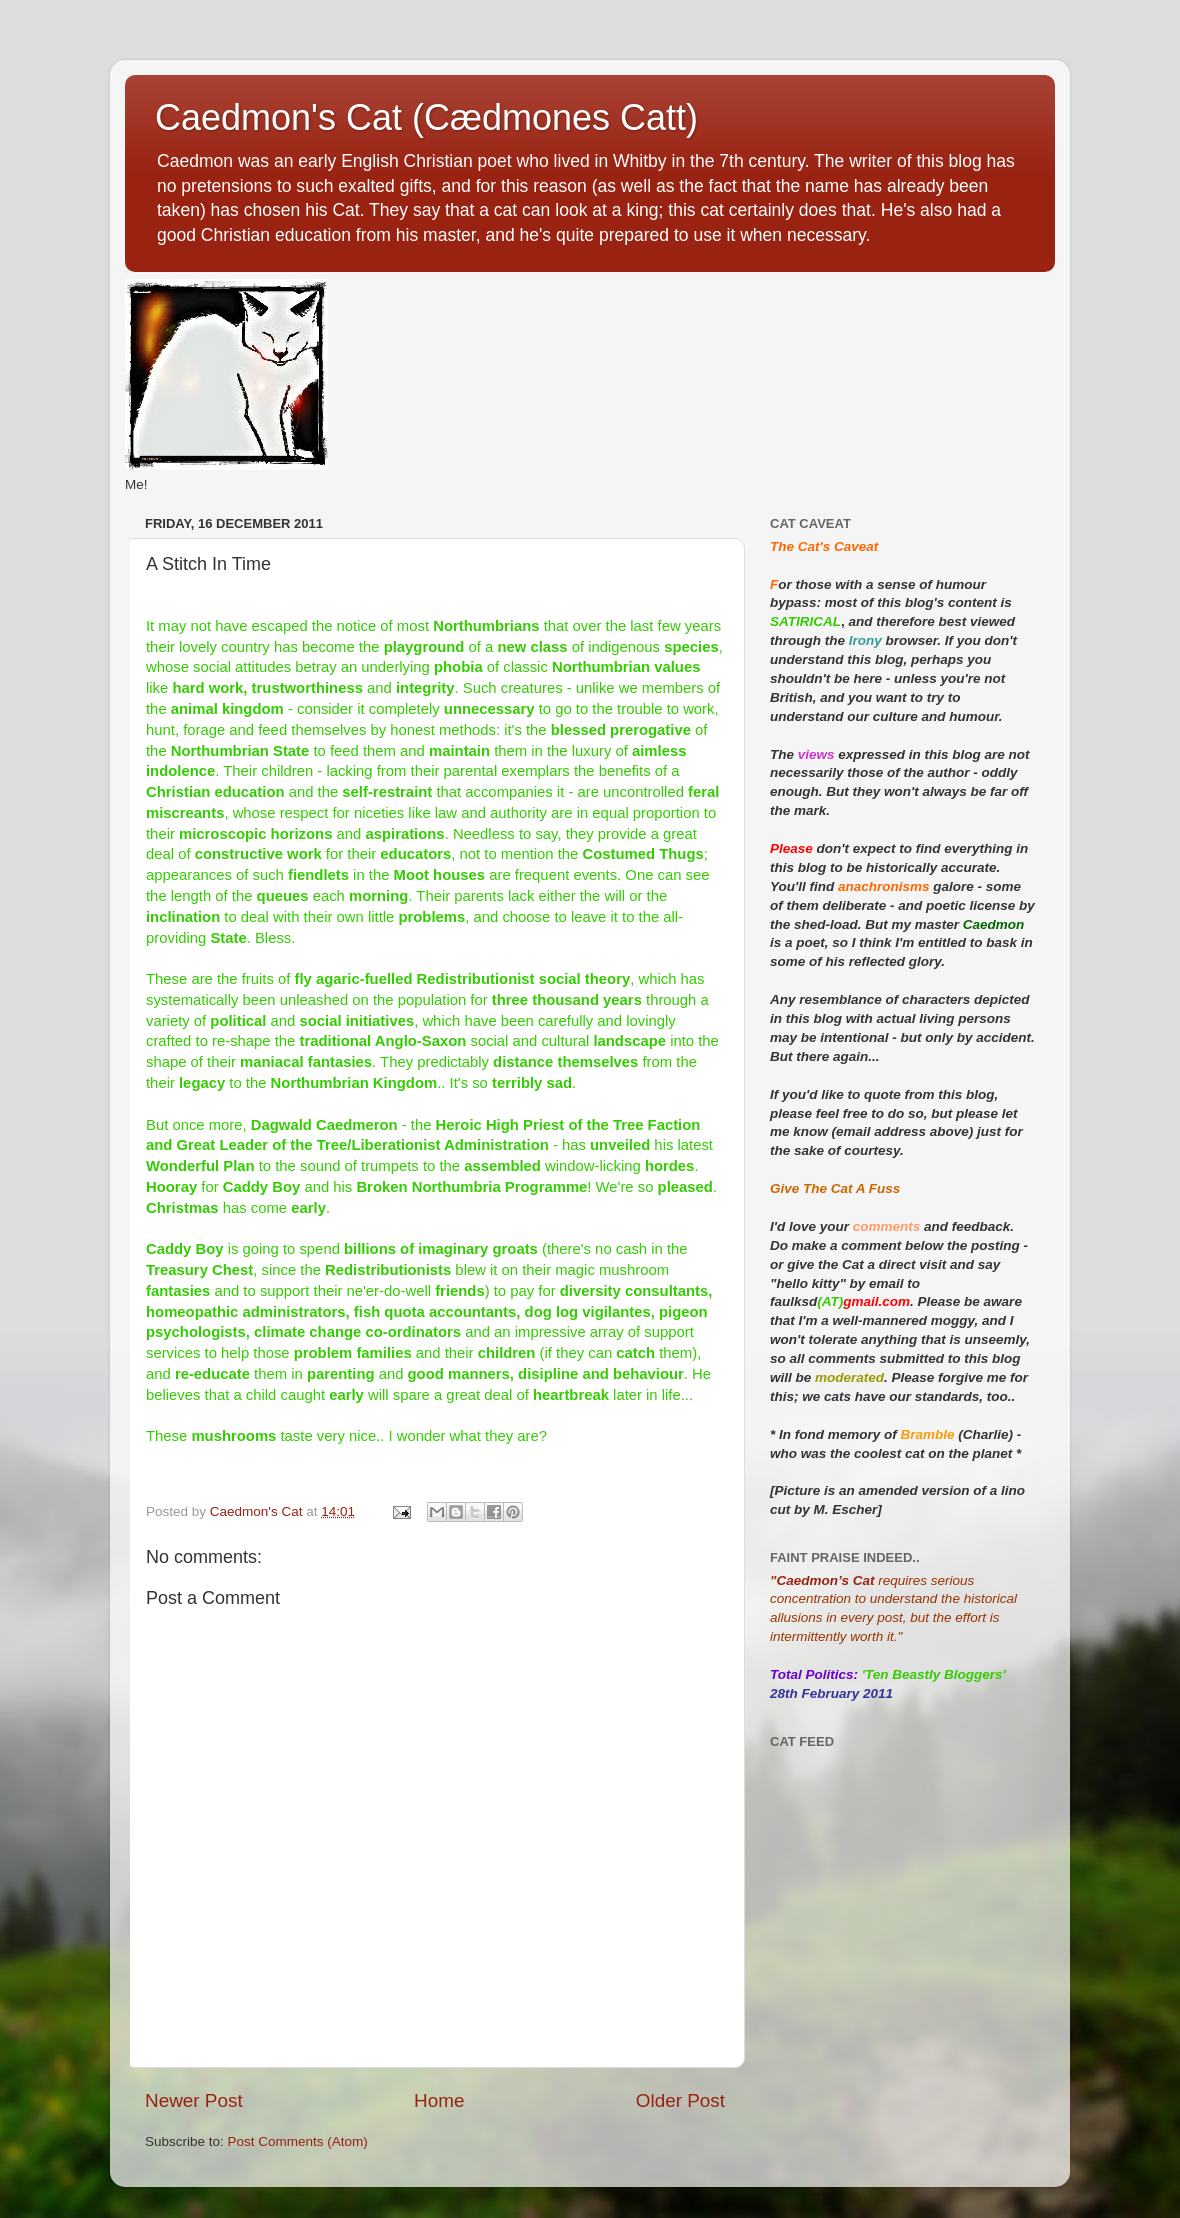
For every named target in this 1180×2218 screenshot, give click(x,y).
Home (439, 2100)
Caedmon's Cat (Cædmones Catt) (426, 117)
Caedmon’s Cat (825, 1580)
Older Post (680, 2100)
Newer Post (194, 2100)
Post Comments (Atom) (298, 2141)
